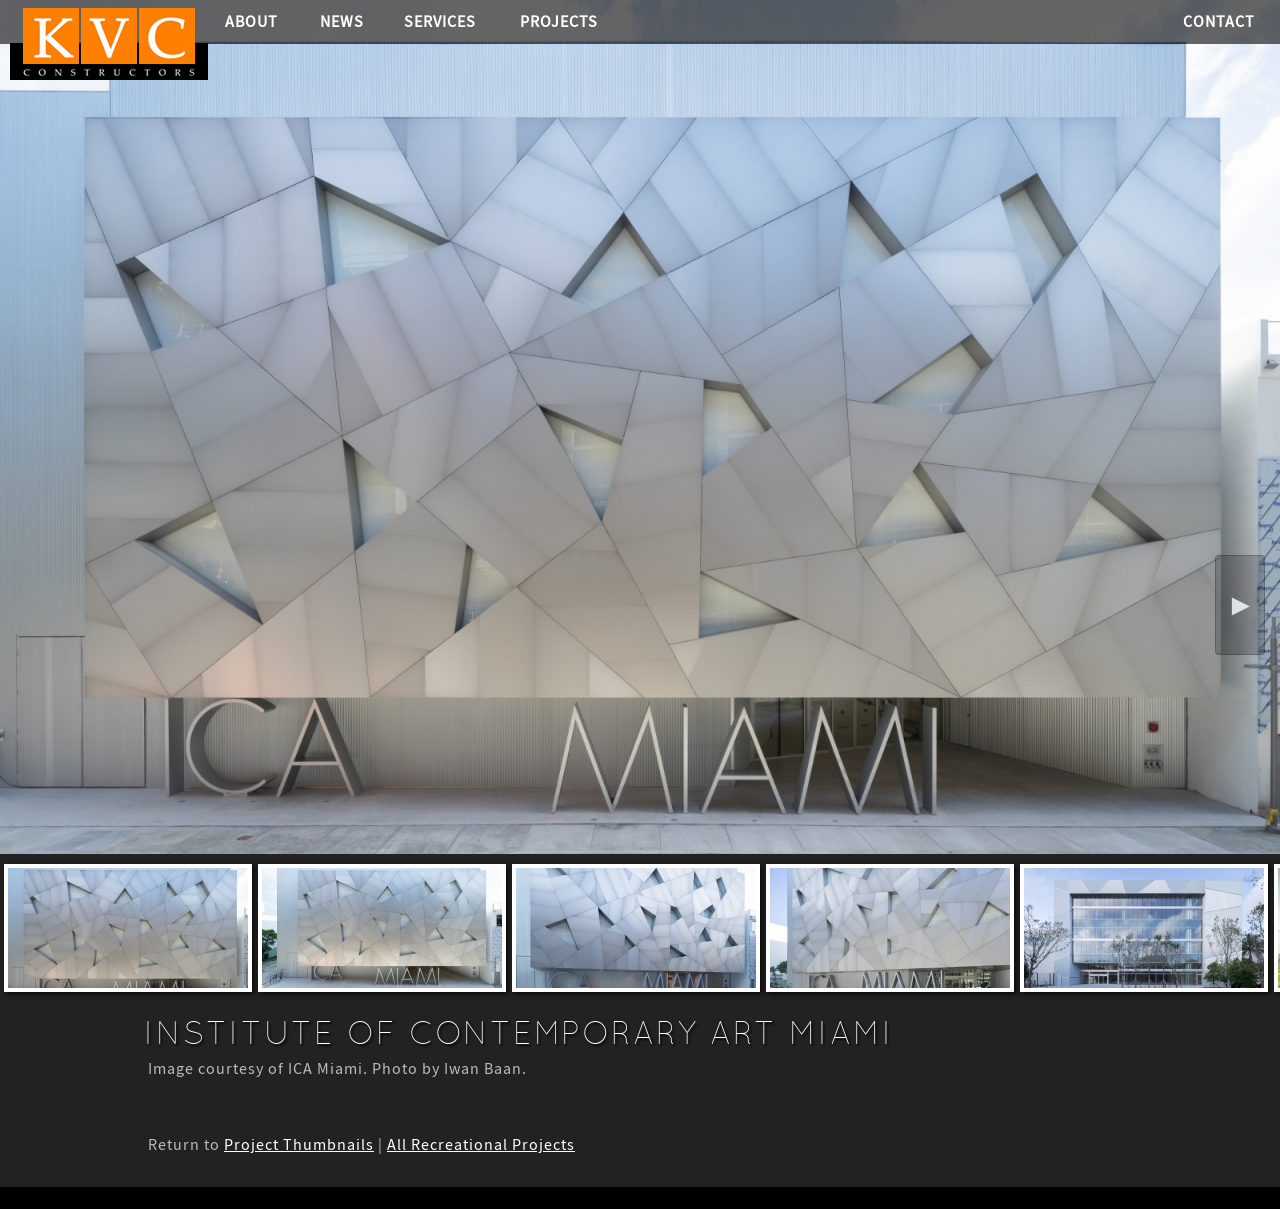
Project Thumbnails (299, 1145)
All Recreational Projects (481, 1145)
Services (440, 21)
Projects (559, 21)
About (251, 21)
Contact (1219, 21)
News (342, 21)
